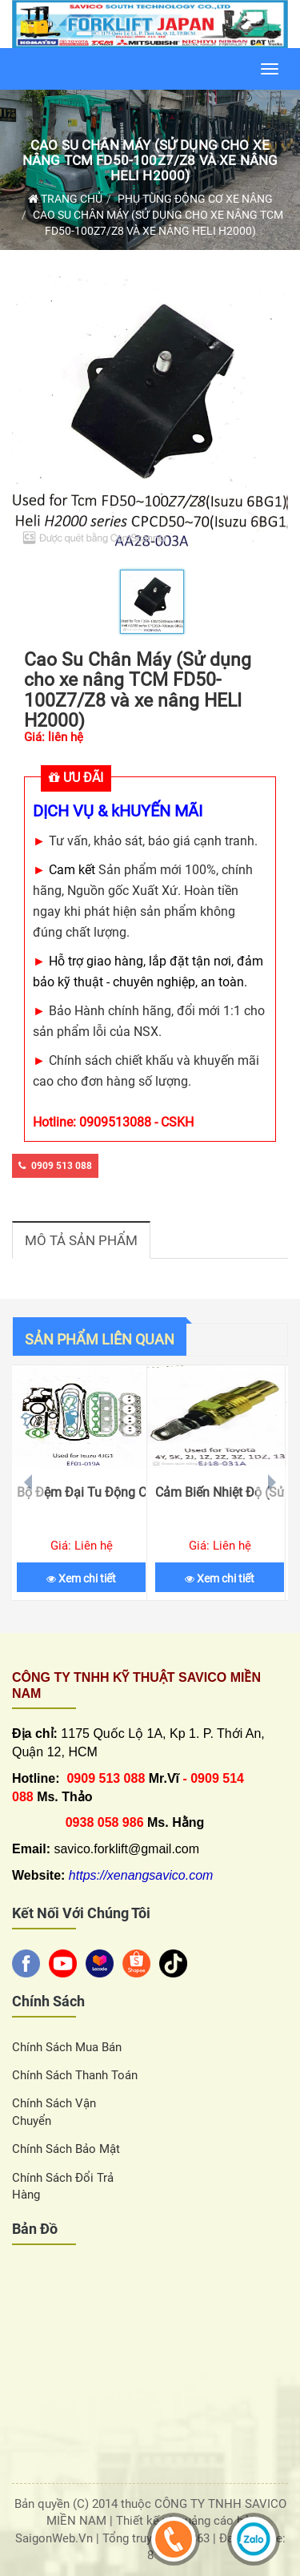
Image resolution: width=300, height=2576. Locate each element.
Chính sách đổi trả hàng (63, 2186)
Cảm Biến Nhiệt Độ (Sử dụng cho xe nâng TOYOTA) (219, 1492)
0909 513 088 (55, 1165)
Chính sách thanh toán (75, 2075)
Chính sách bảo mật (66, 2149)
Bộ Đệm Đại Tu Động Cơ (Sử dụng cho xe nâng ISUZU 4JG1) (81, 1492)
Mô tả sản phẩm (81, 1240)
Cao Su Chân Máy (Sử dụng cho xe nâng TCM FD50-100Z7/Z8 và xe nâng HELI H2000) (150, 160)
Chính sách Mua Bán (67, 2047)
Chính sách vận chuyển (54, 2111)
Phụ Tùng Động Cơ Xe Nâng (195, 198)
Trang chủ (65, 198)
